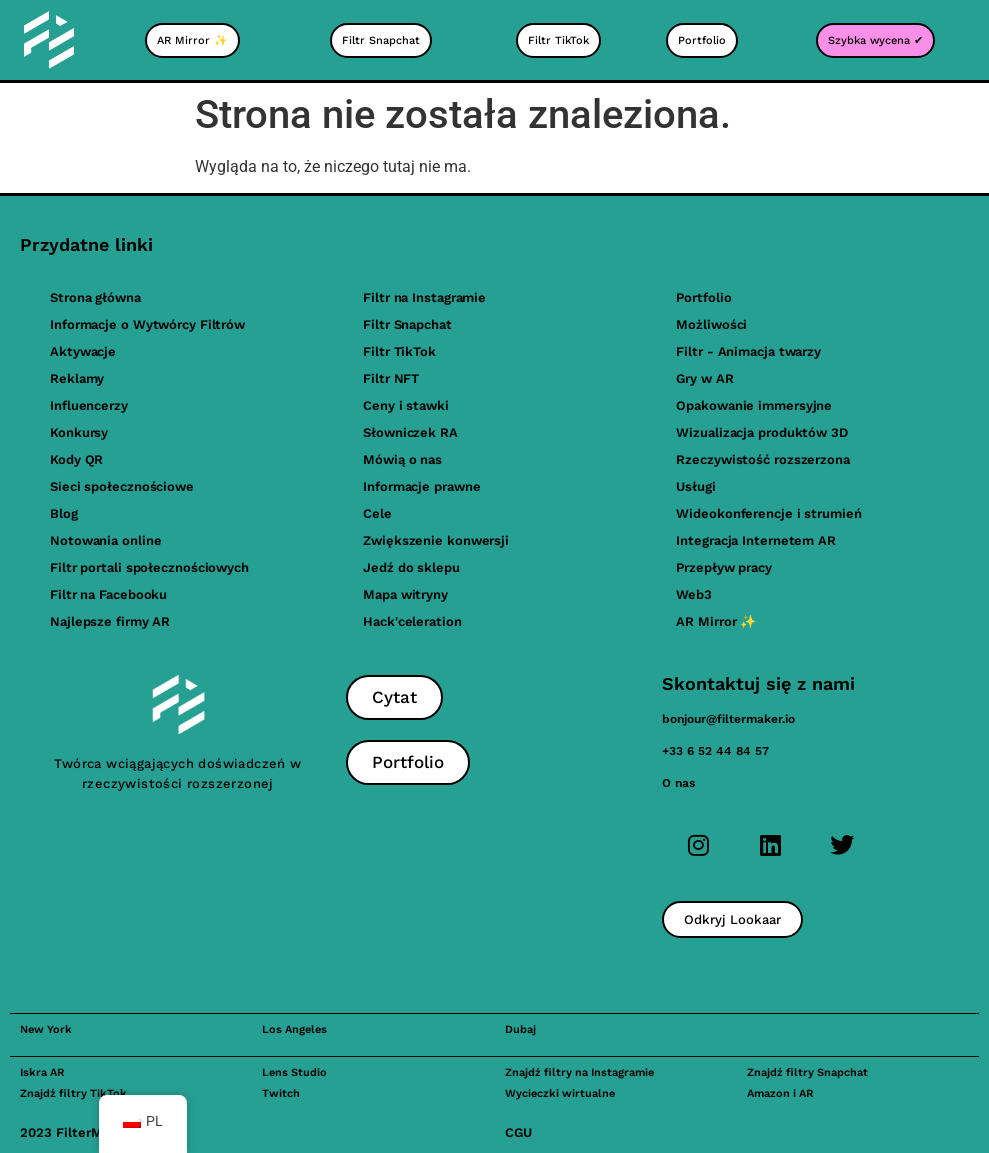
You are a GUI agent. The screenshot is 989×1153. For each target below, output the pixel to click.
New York (46, 1029)
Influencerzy (89, 405)
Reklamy (77, 378)
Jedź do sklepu (411, 567)
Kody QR (76, 459)
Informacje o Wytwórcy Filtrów (147, 324)
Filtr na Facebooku (108, 594)
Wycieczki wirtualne (560, 1093)
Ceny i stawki (406, 405)
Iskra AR (42, 1072)
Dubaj (520, 1029)
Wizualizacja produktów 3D (762, 432)
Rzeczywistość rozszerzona (763, 459)
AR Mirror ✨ (716, 621)
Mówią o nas (402, 459)
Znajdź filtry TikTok (73, 1093)
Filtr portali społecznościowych (149, 567)
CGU (518, 1132)
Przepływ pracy (724, 567)
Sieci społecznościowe (122, 486)
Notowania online (105, 540)
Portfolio (703, 297)
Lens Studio (294, 1072)
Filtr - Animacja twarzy (748, 351)
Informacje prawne (421, 486)
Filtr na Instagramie (424, 297)
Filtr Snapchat (407, 324)
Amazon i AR (780, 1093)
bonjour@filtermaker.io (728, 719)
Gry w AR (704, 378)
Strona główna (95, 297)
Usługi (695, 486)
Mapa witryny (405, 594)
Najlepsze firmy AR (110, 621)
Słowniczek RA (410, 432)
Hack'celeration (412, 621)
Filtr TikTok (399, 351)
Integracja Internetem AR (756, 540)
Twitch (281, 1093)
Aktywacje (83, 351)
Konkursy (79, 432)
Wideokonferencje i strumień (768, 513)
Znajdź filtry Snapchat (807, 1072)
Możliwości (711, 324)
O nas (678, 783)
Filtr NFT (391, 378)
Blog (64, 513)
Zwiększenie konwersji (436, 540)
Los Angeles (294, 1029)
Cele (377, 513)
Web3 (694, 594)
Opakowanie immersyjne (754, 405)
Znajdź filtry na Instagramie (579, 1072)
